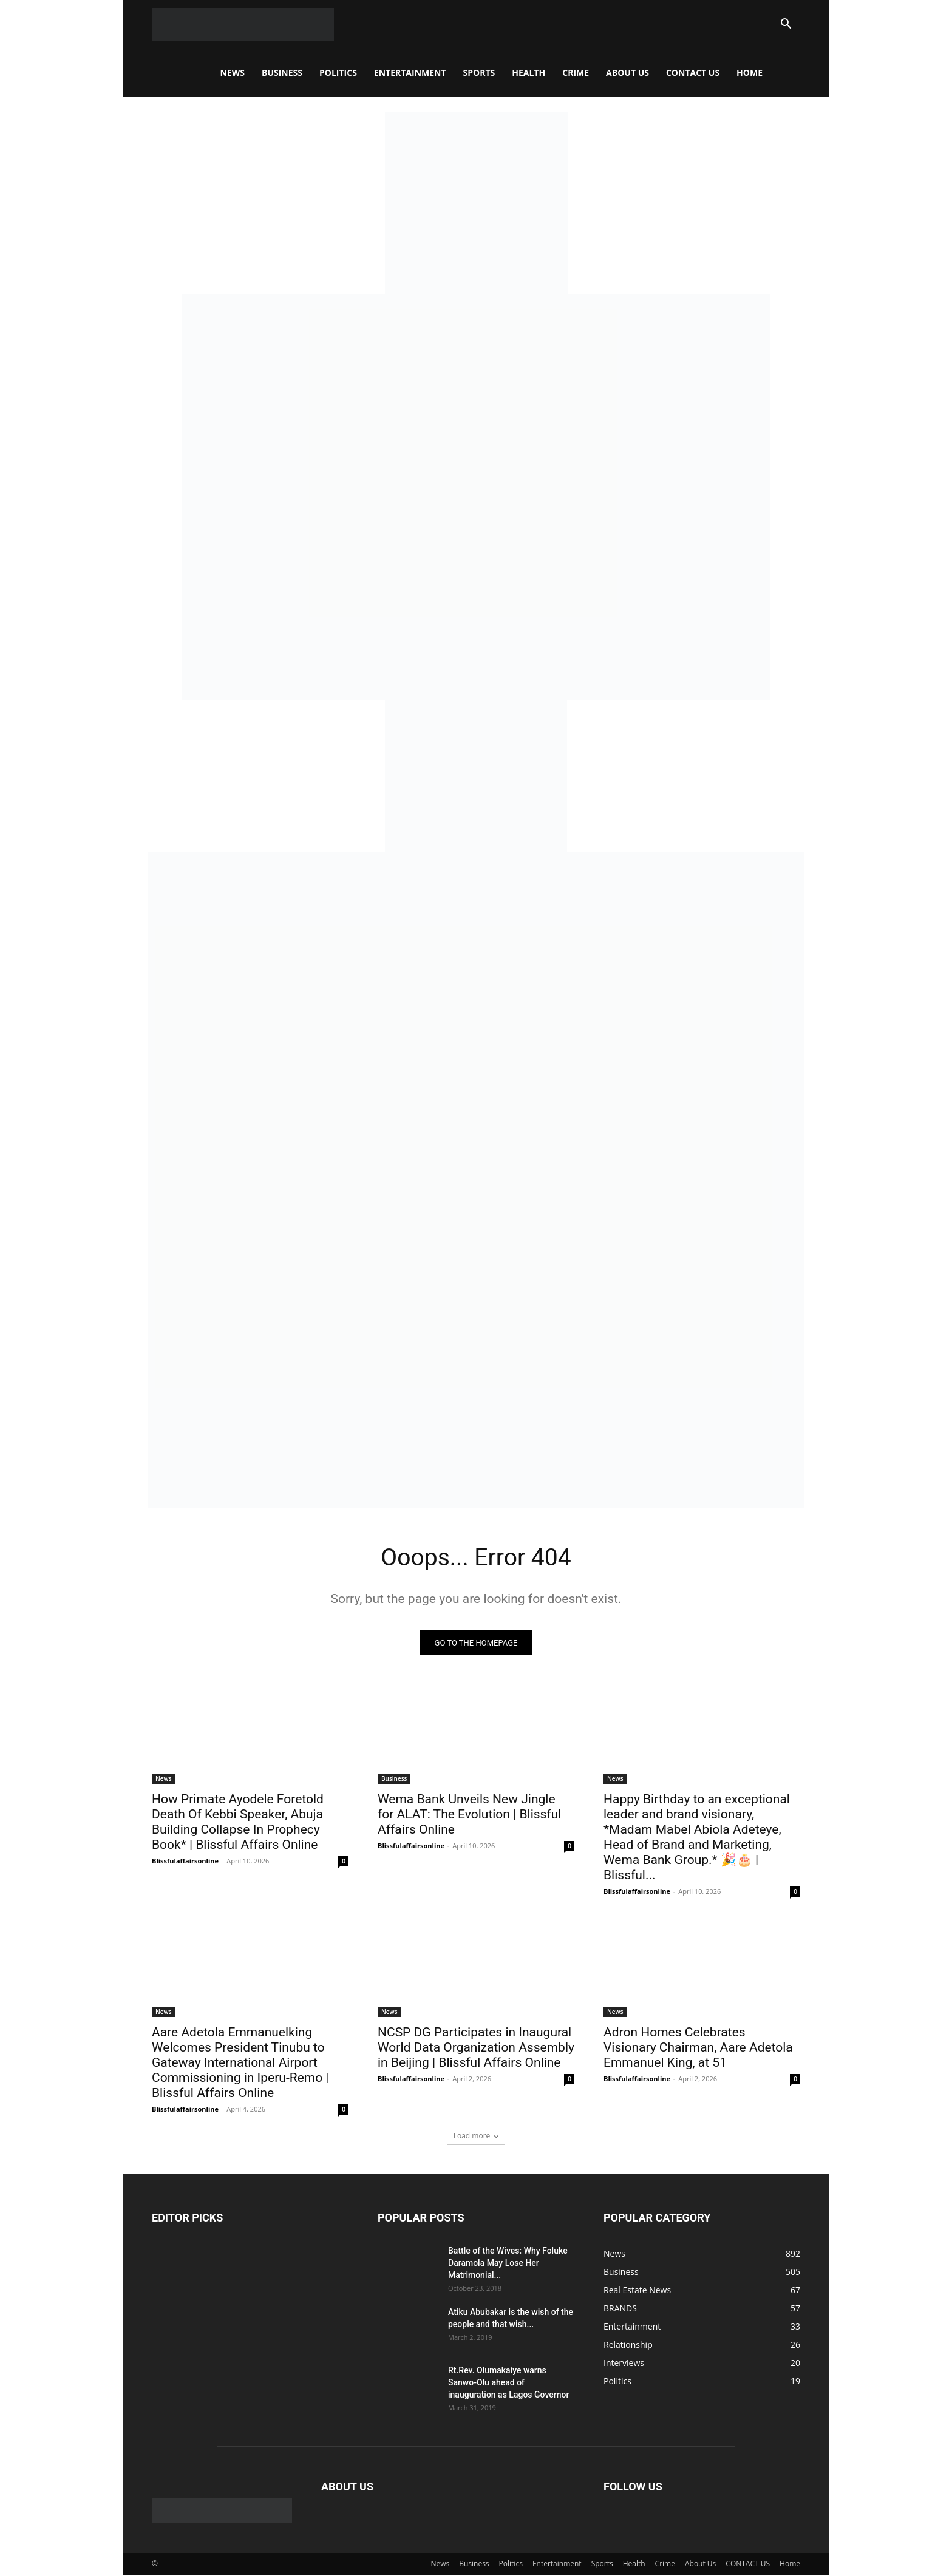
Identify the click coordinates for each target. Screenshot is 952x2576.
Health (528, 72)
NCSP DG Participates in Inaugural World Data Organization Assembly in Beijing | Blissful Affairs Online (476, 2047)
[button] (785, 25)
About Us (627, 72)
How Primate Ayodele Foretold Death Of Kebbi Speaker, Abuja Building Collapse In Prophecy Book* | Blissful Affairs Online (238, 1822)
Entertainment (410, 72)
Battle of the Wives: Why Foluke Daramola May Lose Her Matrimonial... (508, 2263)
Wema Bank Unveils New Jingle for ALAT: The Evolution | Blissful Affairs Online (469, 1814)
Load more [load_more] (476, 2136)
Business (282, 72)
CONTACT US (692, 72)
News (232, 72)
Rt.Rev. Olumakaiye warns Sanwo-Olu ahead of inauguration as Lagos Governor (508, 2383)
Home (749, 72)
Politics (338, 72)
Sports (479, 72)
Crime (575, 72)
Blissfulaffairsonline (185, 1861)
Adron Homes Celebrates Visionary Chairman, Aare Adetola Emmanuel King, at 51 (698, 2047)
